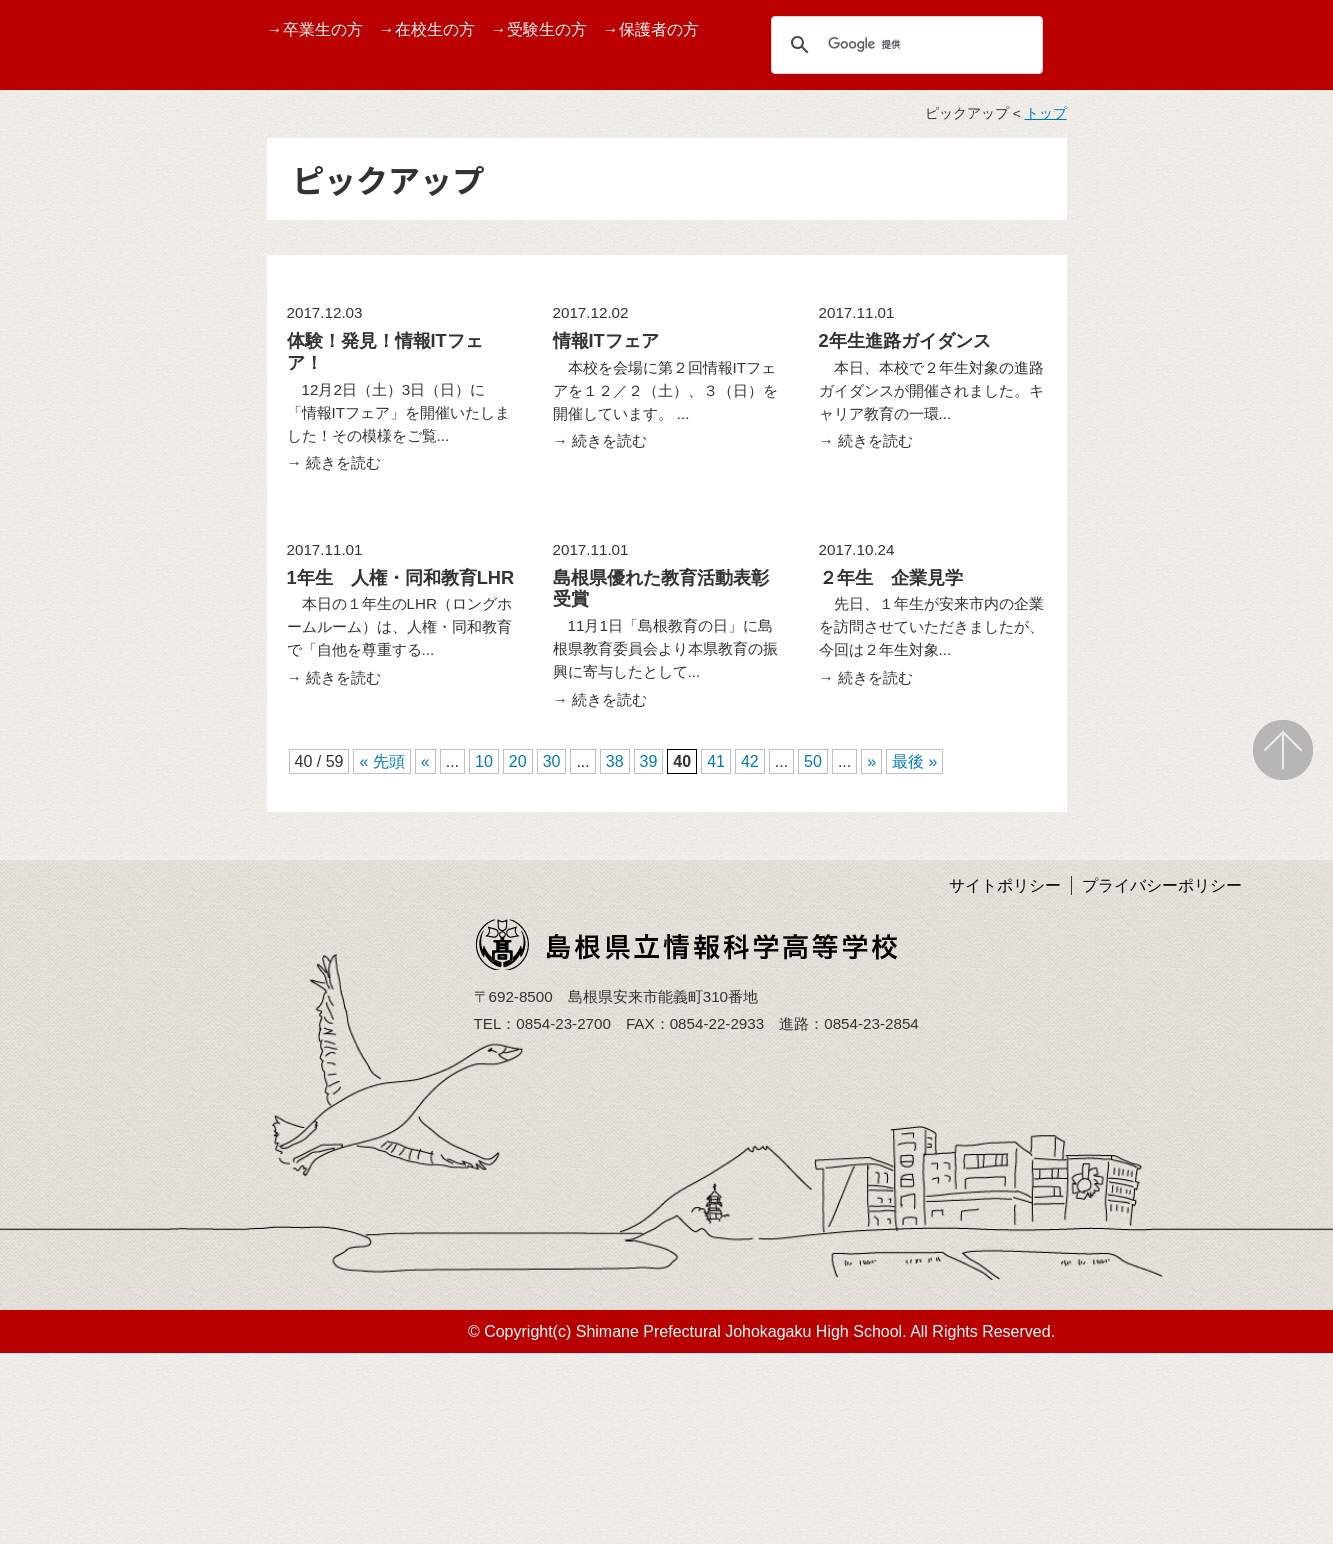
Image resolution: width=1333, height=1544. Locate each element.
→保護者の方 (651, 29)
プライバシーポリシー (1162, 885)
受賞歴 (39, 459)
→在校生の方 (427, 29)
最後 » (914, 761)
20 (518, 761)
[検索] (904, 44)
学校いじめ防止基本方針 (95, 755)
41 (716, 761)
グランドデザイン (79, 365)
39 (649, 761)
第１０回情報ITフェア (94, 554)
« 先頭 (381, 761)
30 (552, 761)
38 (615, 761)
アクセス (47, 812)
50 (813, 761)
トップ (1046, 113)
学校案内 (47, 317)
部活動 (39, 649)
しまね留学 (55, 602)
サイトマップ (63, 859)
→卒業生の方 (315, 29)
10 (484, 761)
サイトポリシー (1005, 885)
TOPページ (55, 270)
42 (750, 761)
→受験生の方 (539, 29)
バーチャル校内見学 (87, 412)
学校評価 (47, 696)
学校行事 (47, 507)
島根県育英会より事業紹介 (95, 918)
